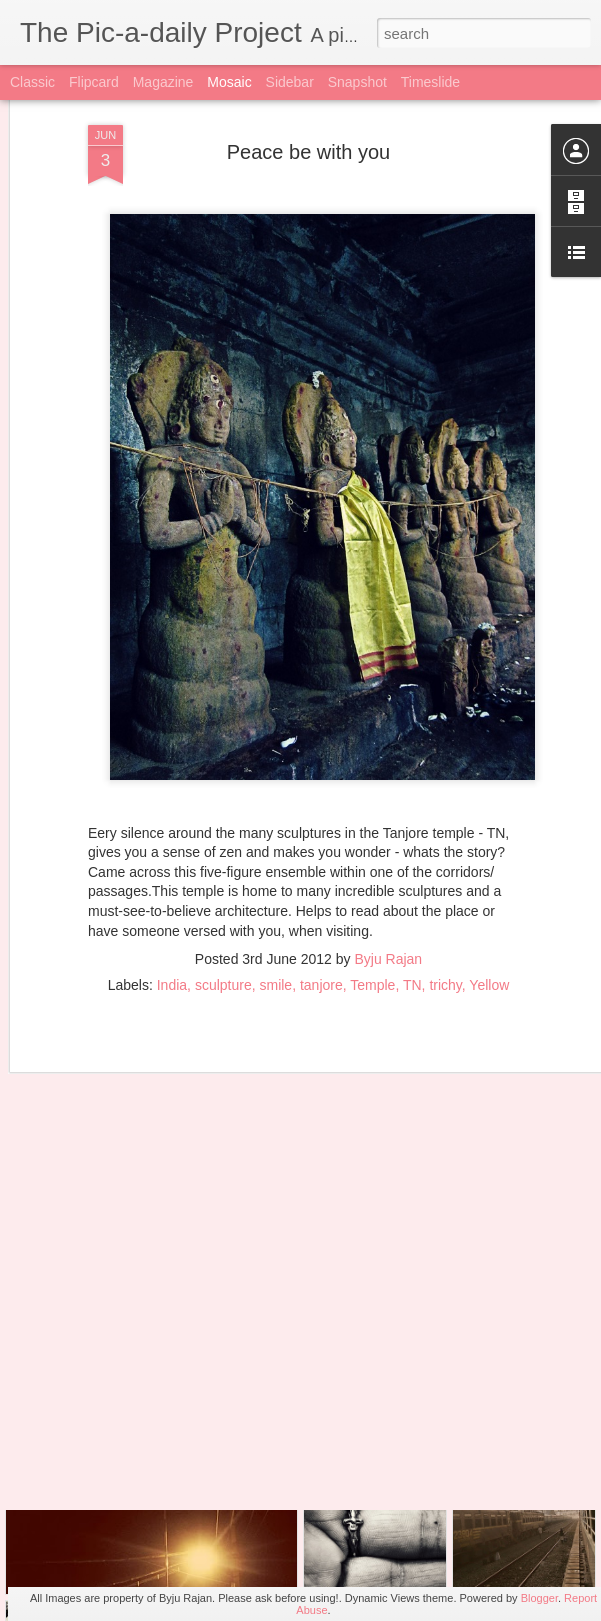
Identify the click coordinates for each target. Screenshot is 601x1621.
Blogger (539, 1598)
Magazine (163, 82)
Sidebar (290, 82)
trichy (445, 914)
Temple (372, 914)
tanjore (321, 914)
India (172, 914)
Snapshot (357, 82)
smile (275, 914)
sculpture (223, 914)
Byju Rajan (388, 888)
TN (412, 914)
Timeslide (430, 82)
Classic (32, 82)
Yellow (489, 914)
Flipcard (94, 82)
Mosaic (229, 82)
